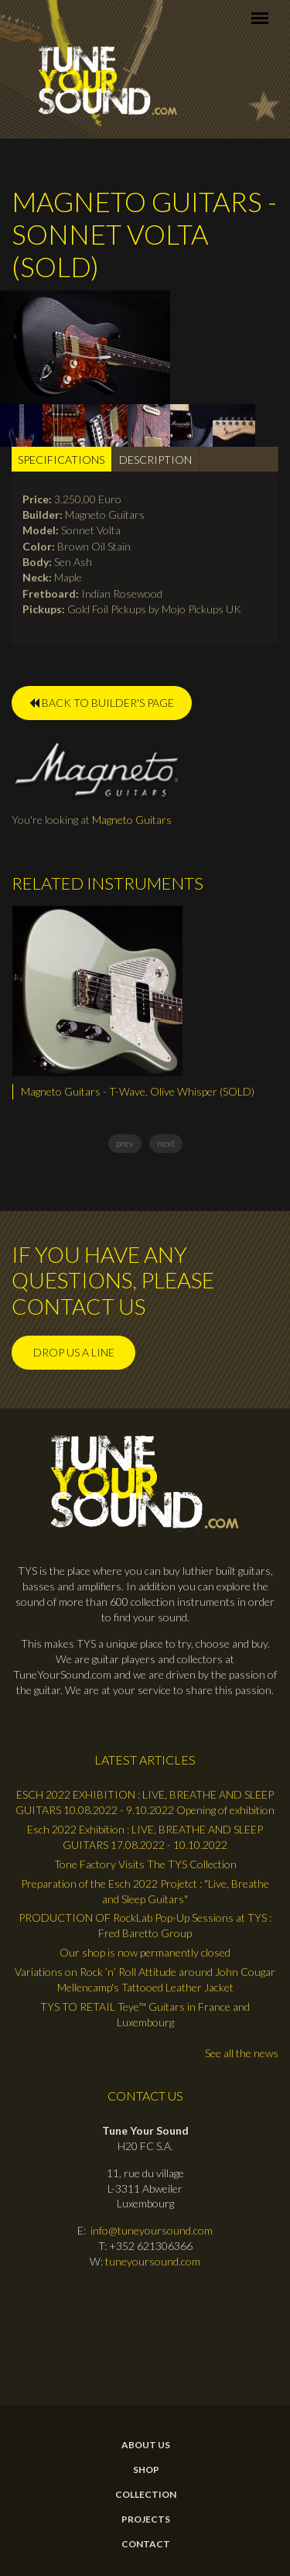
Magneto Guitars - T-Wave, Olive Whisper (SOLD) (137, 1091)
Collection (145, 2494)
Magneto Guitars (132, 819)
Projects (145, 2519)
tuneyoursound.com (152, 2261)
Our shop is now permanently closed (145, 1952)
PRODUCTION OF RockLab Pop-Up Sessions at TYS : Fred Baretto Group (145, 1925)
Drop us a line (73, 1352)
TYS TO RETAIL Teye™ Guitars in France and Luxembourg (145, 2014)
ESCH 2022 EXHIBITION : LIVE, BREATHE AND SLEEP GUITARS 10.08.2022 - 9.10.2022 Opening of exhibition (145, 1802)
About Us (145, 2445)
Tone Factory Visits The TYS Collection (145, 1864)
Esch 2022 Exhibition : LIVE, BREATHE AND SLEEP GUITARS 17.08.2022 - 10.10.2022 (145, 1837)
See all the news (241, 2053)
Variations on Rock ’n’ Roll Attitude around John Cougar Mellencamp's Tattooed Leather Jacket (145, 1979)
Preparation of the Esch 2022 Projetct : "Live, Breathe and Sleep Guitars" (145, 1891)
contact (145, 2544)
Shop (146, 2470)
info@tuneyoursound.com (151, 2230)
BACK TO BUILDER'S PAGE (101, 702)
